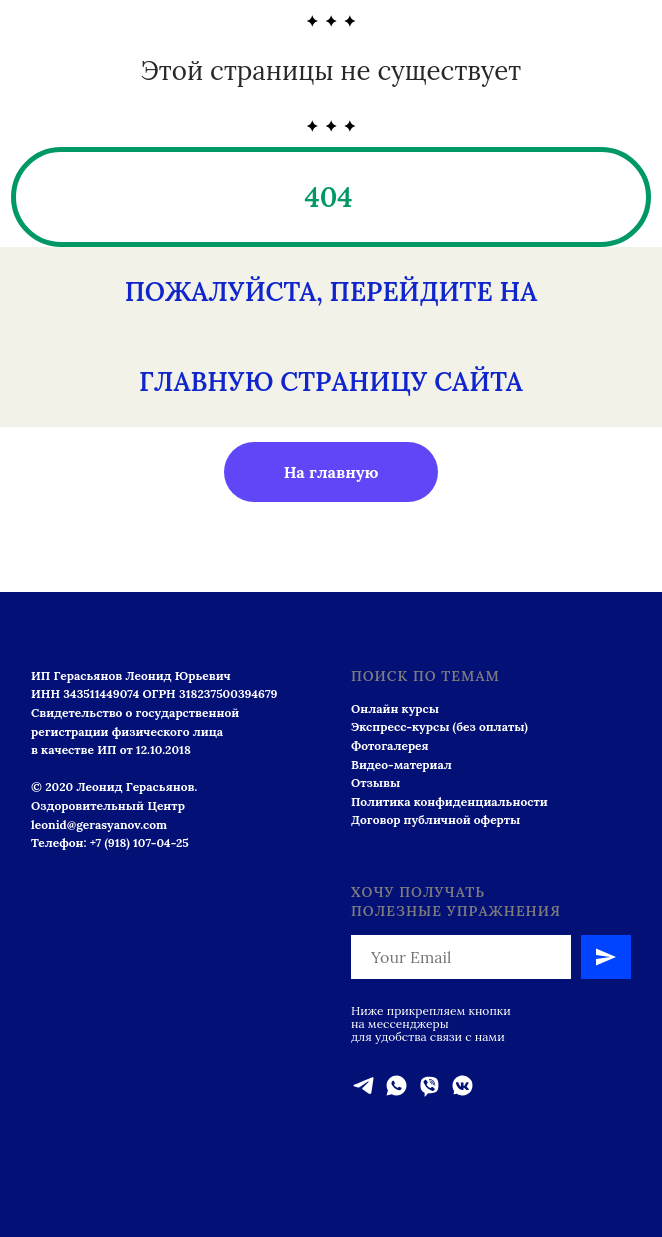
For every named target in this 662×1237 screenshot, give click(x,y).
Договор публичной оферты (435, 819)
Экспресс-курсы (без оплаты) (439, 726)
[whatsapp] (396, 1085)
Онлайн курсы (395, 708)
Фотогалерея (390, 745)
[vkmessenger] (462, 1085)
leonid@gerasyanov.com (99, 824)
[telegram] (363, 1085)
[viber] (429, 1085)
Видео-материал (401, 764)
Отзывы (375, 782)
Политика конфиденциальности (449, 801)
